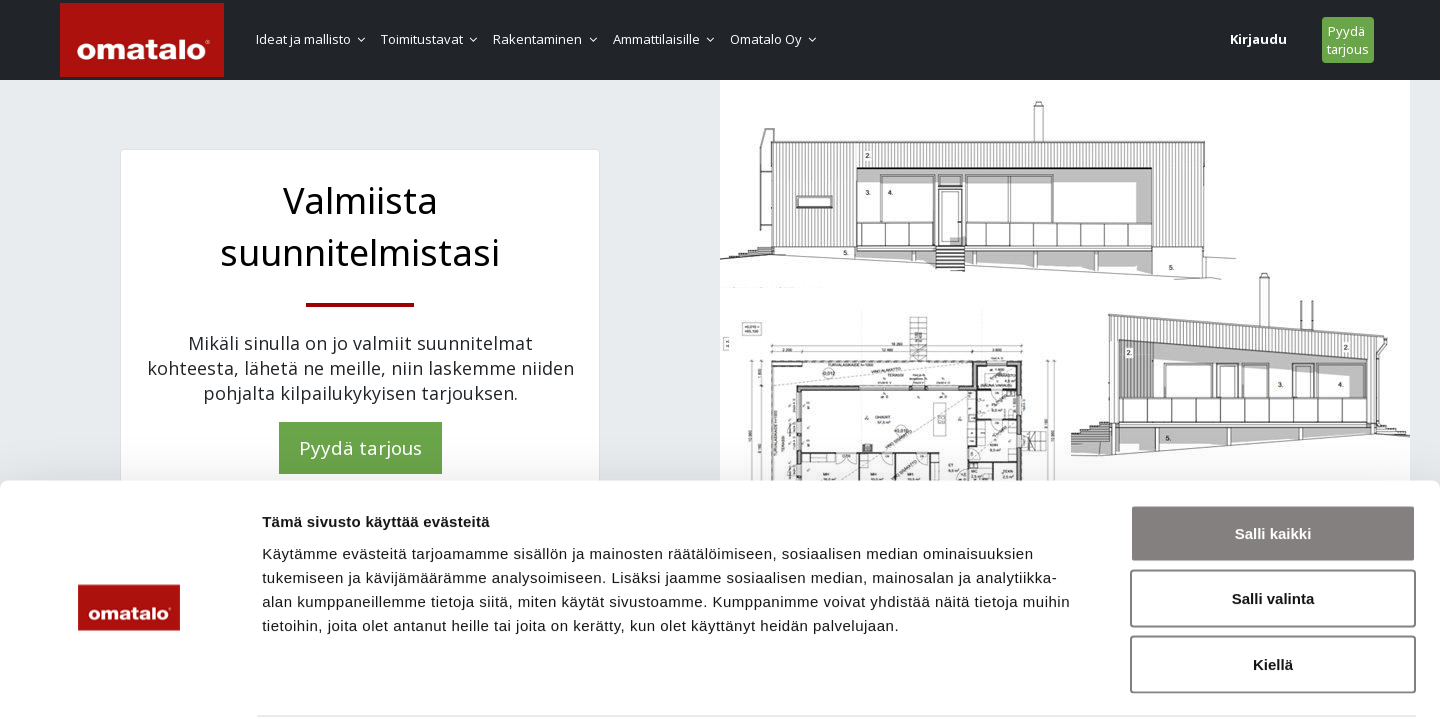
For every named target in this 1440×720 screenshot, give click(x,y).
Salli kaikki (1273, 457)
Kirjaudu (1153, 39)
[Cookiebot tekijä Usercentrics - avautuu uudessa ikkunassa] (129, 681)
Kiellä (1273, 588)
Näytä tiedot (1069, 680)
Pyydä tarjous (1243, 40)
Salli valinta (1273, 523)
